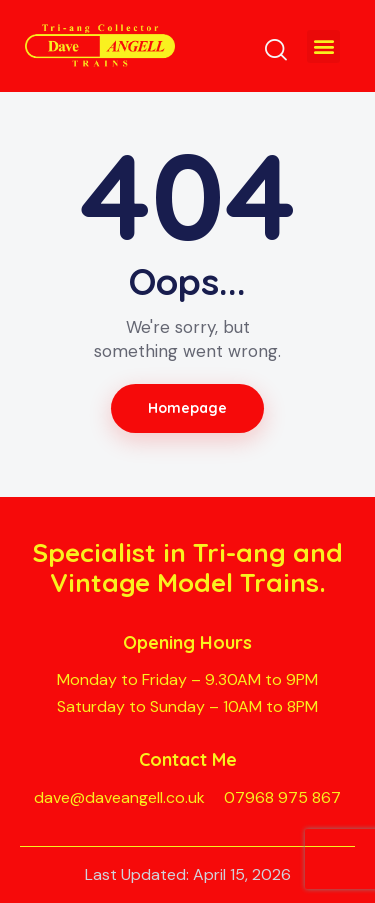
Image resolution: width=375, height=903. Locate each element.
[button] (323, 46)
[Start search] (276, 49)
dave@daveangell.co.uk (119, 797)
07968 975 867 (282, 797)
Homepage (188, 408)
